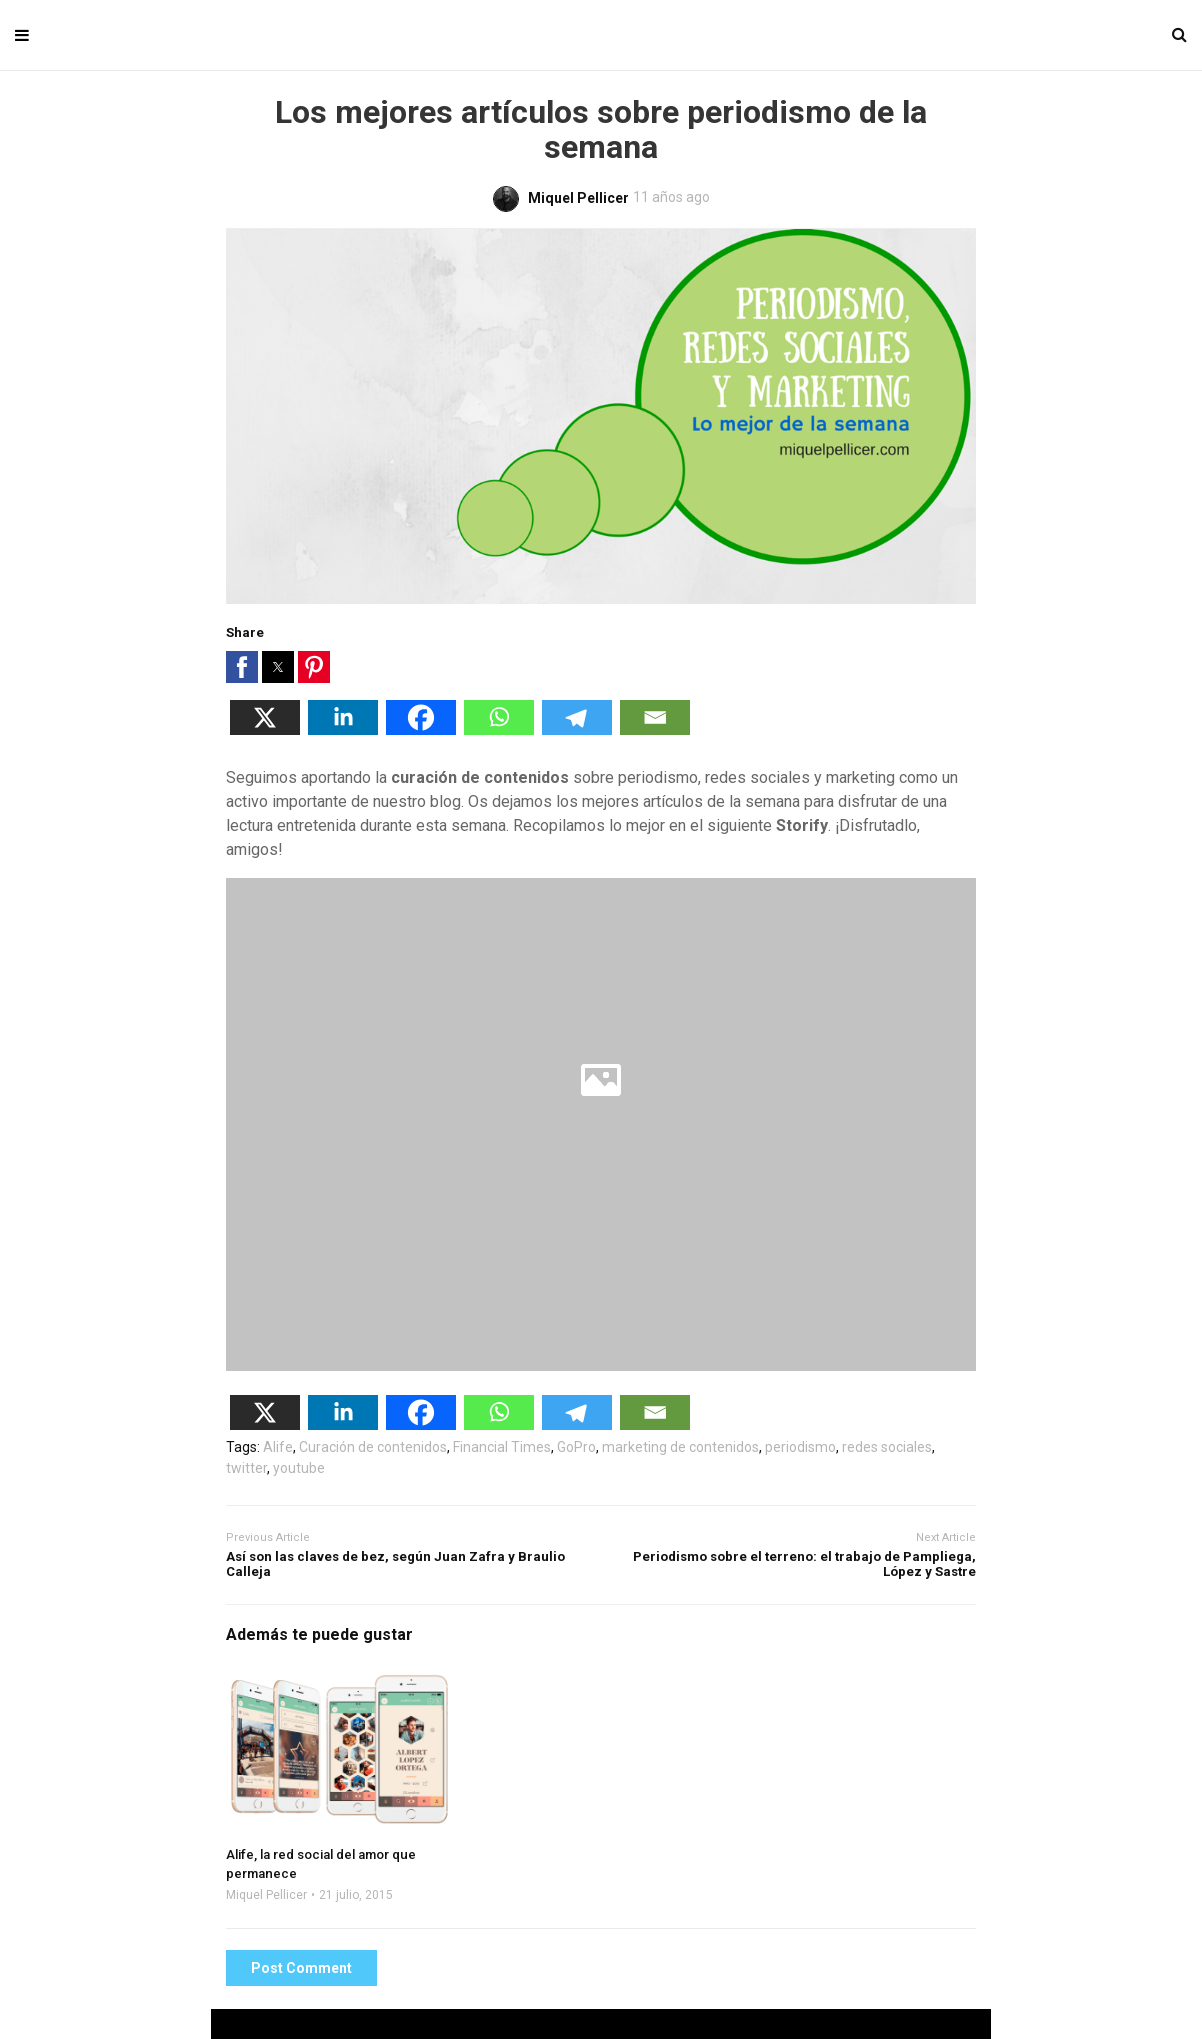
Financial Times (502, 1447)
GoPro (576, 1447)
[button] (242, 667)
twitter (246, 1468)
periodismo (800, 1447)
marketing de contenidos (680, 1447)
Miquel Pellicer (266, 1895)
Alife (278, 1447)
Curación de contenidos (373, 1447)
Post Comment (301, 1968)
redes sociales (887, 1447)
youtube (299, 1468)
